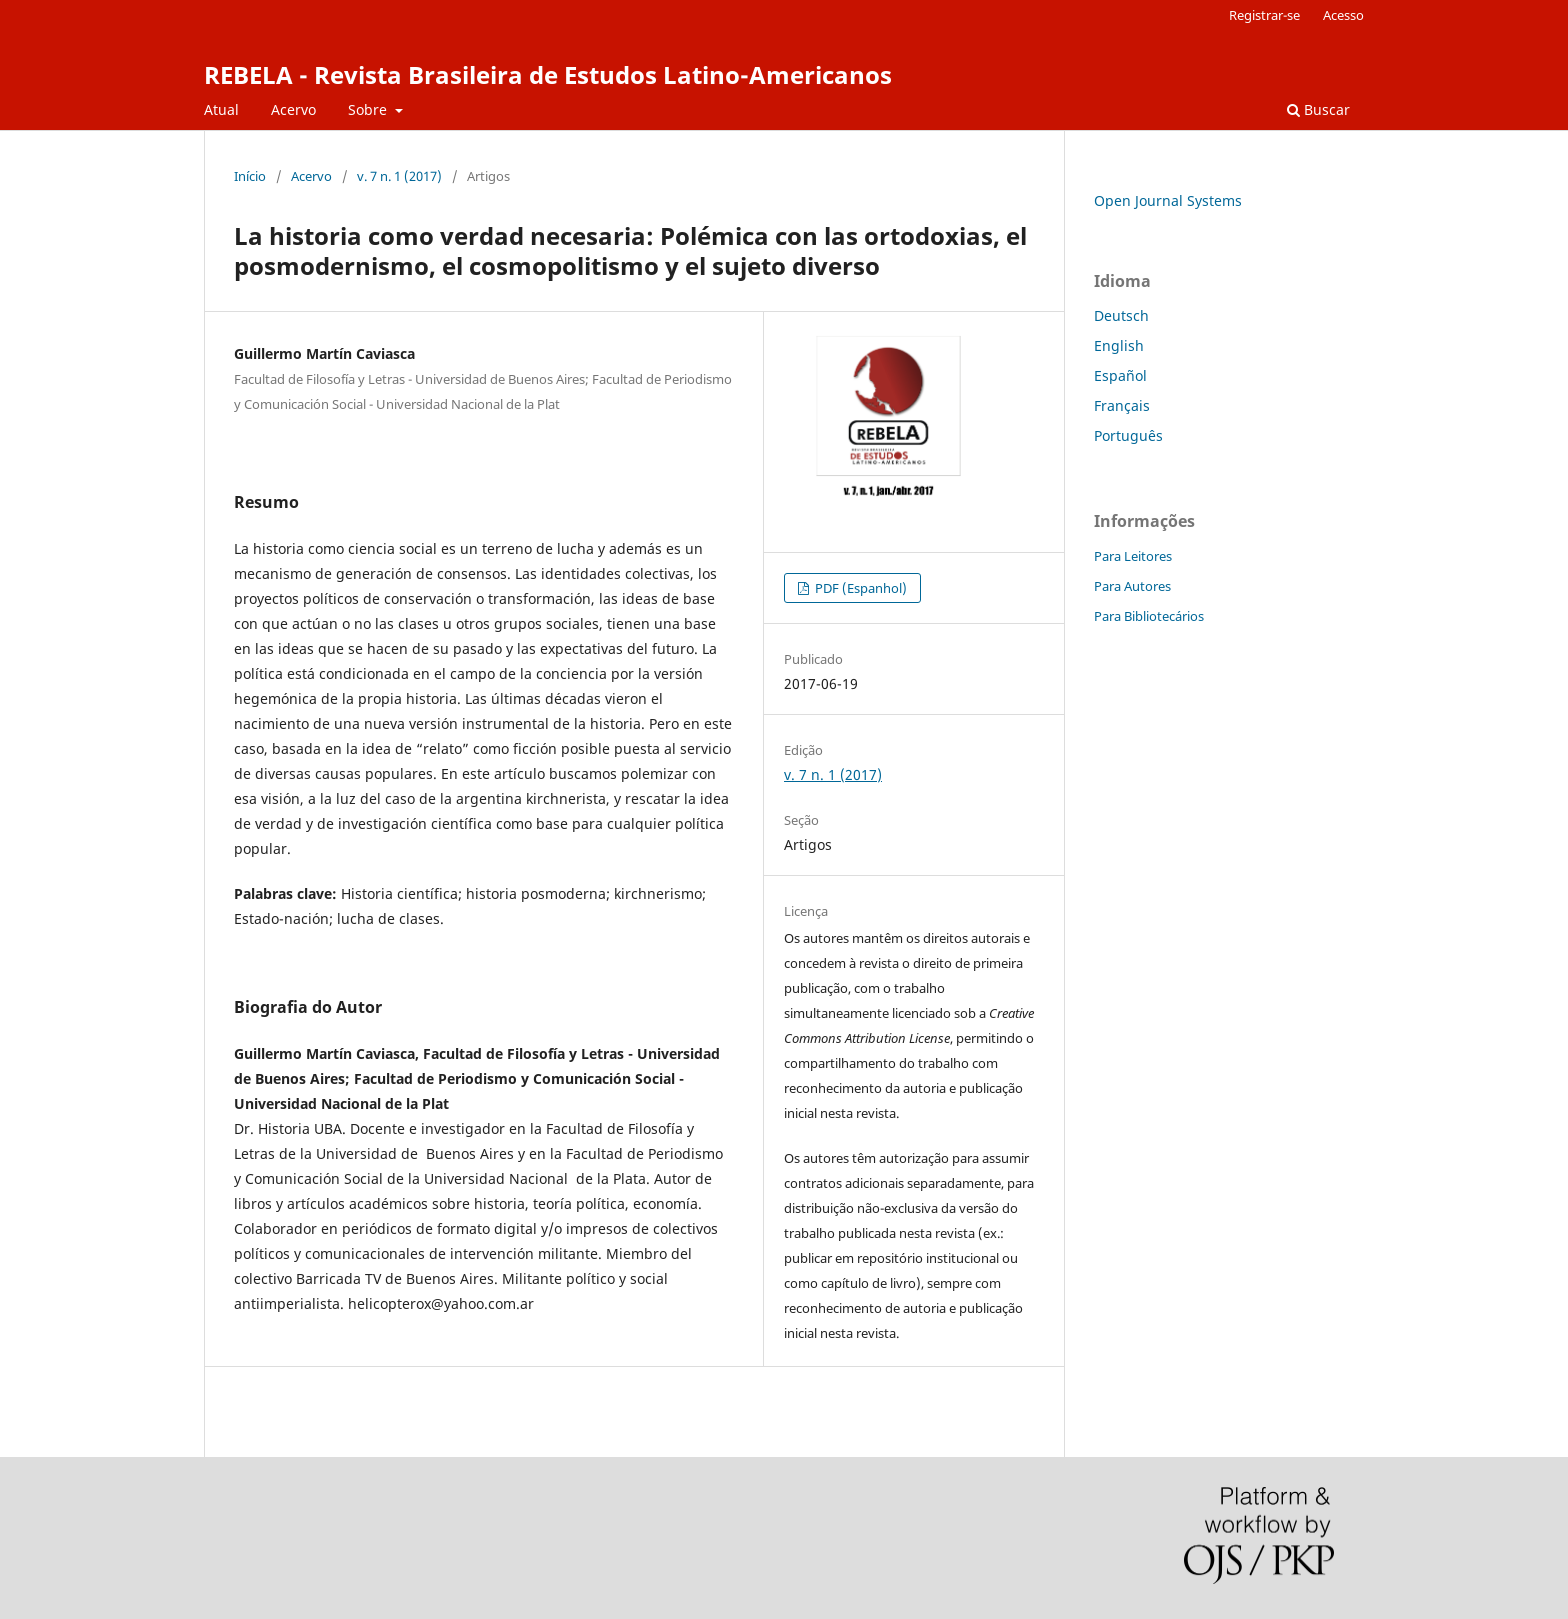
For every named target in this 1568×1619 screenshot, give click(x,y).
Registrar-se (1264, 15)
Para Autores (1132, 586)
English (1119, 345)
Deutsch (1121, 315)
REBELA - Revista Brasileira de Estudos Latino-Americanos (548, 74)
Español (1120, 375)
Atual (221, 109)
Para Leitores (1133, 556)
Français (1122, 405)
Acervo (293, 109)
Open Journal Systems (1168, 200)
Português (1128, 435)
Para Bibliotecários (1149, 616)
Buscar (1318, 109)
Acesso (1343, 15)
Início (250, 176)
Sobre (369, 109)
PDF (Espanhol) (859, 588)
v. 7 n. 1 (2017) (399, 176)
